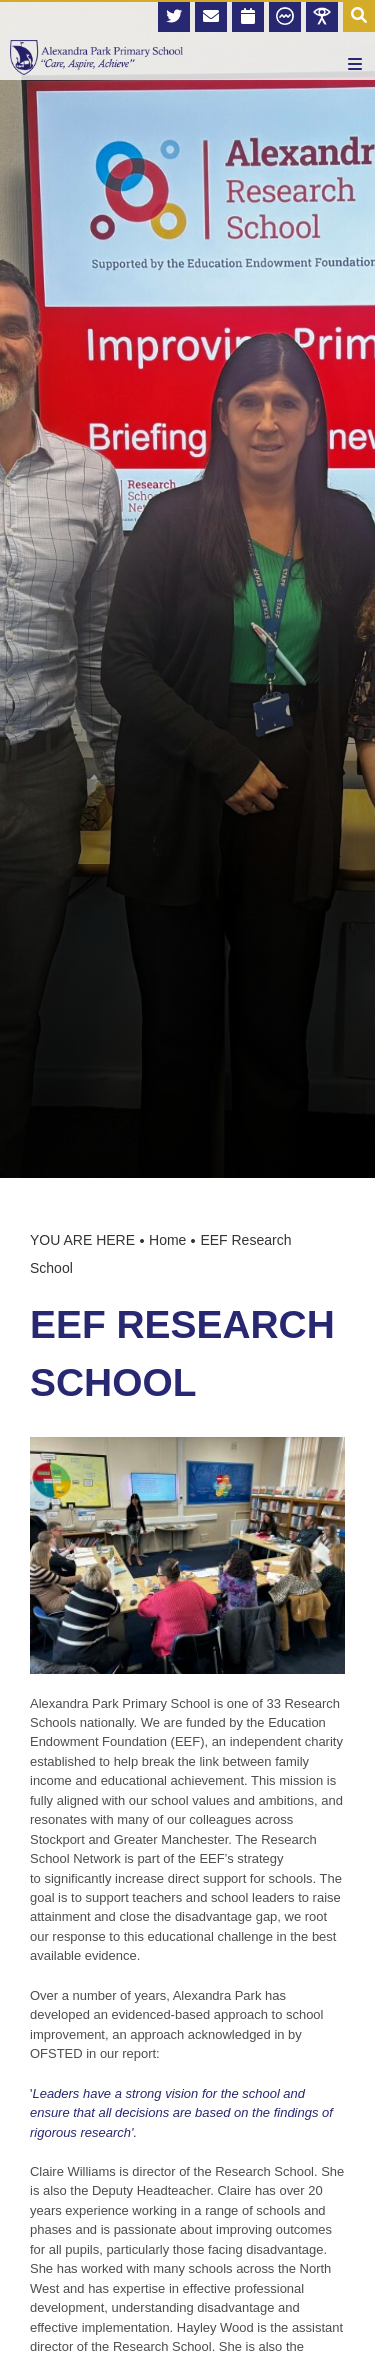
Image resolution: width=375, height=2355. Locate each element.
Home (167, 1240)
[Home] (96, 57)
